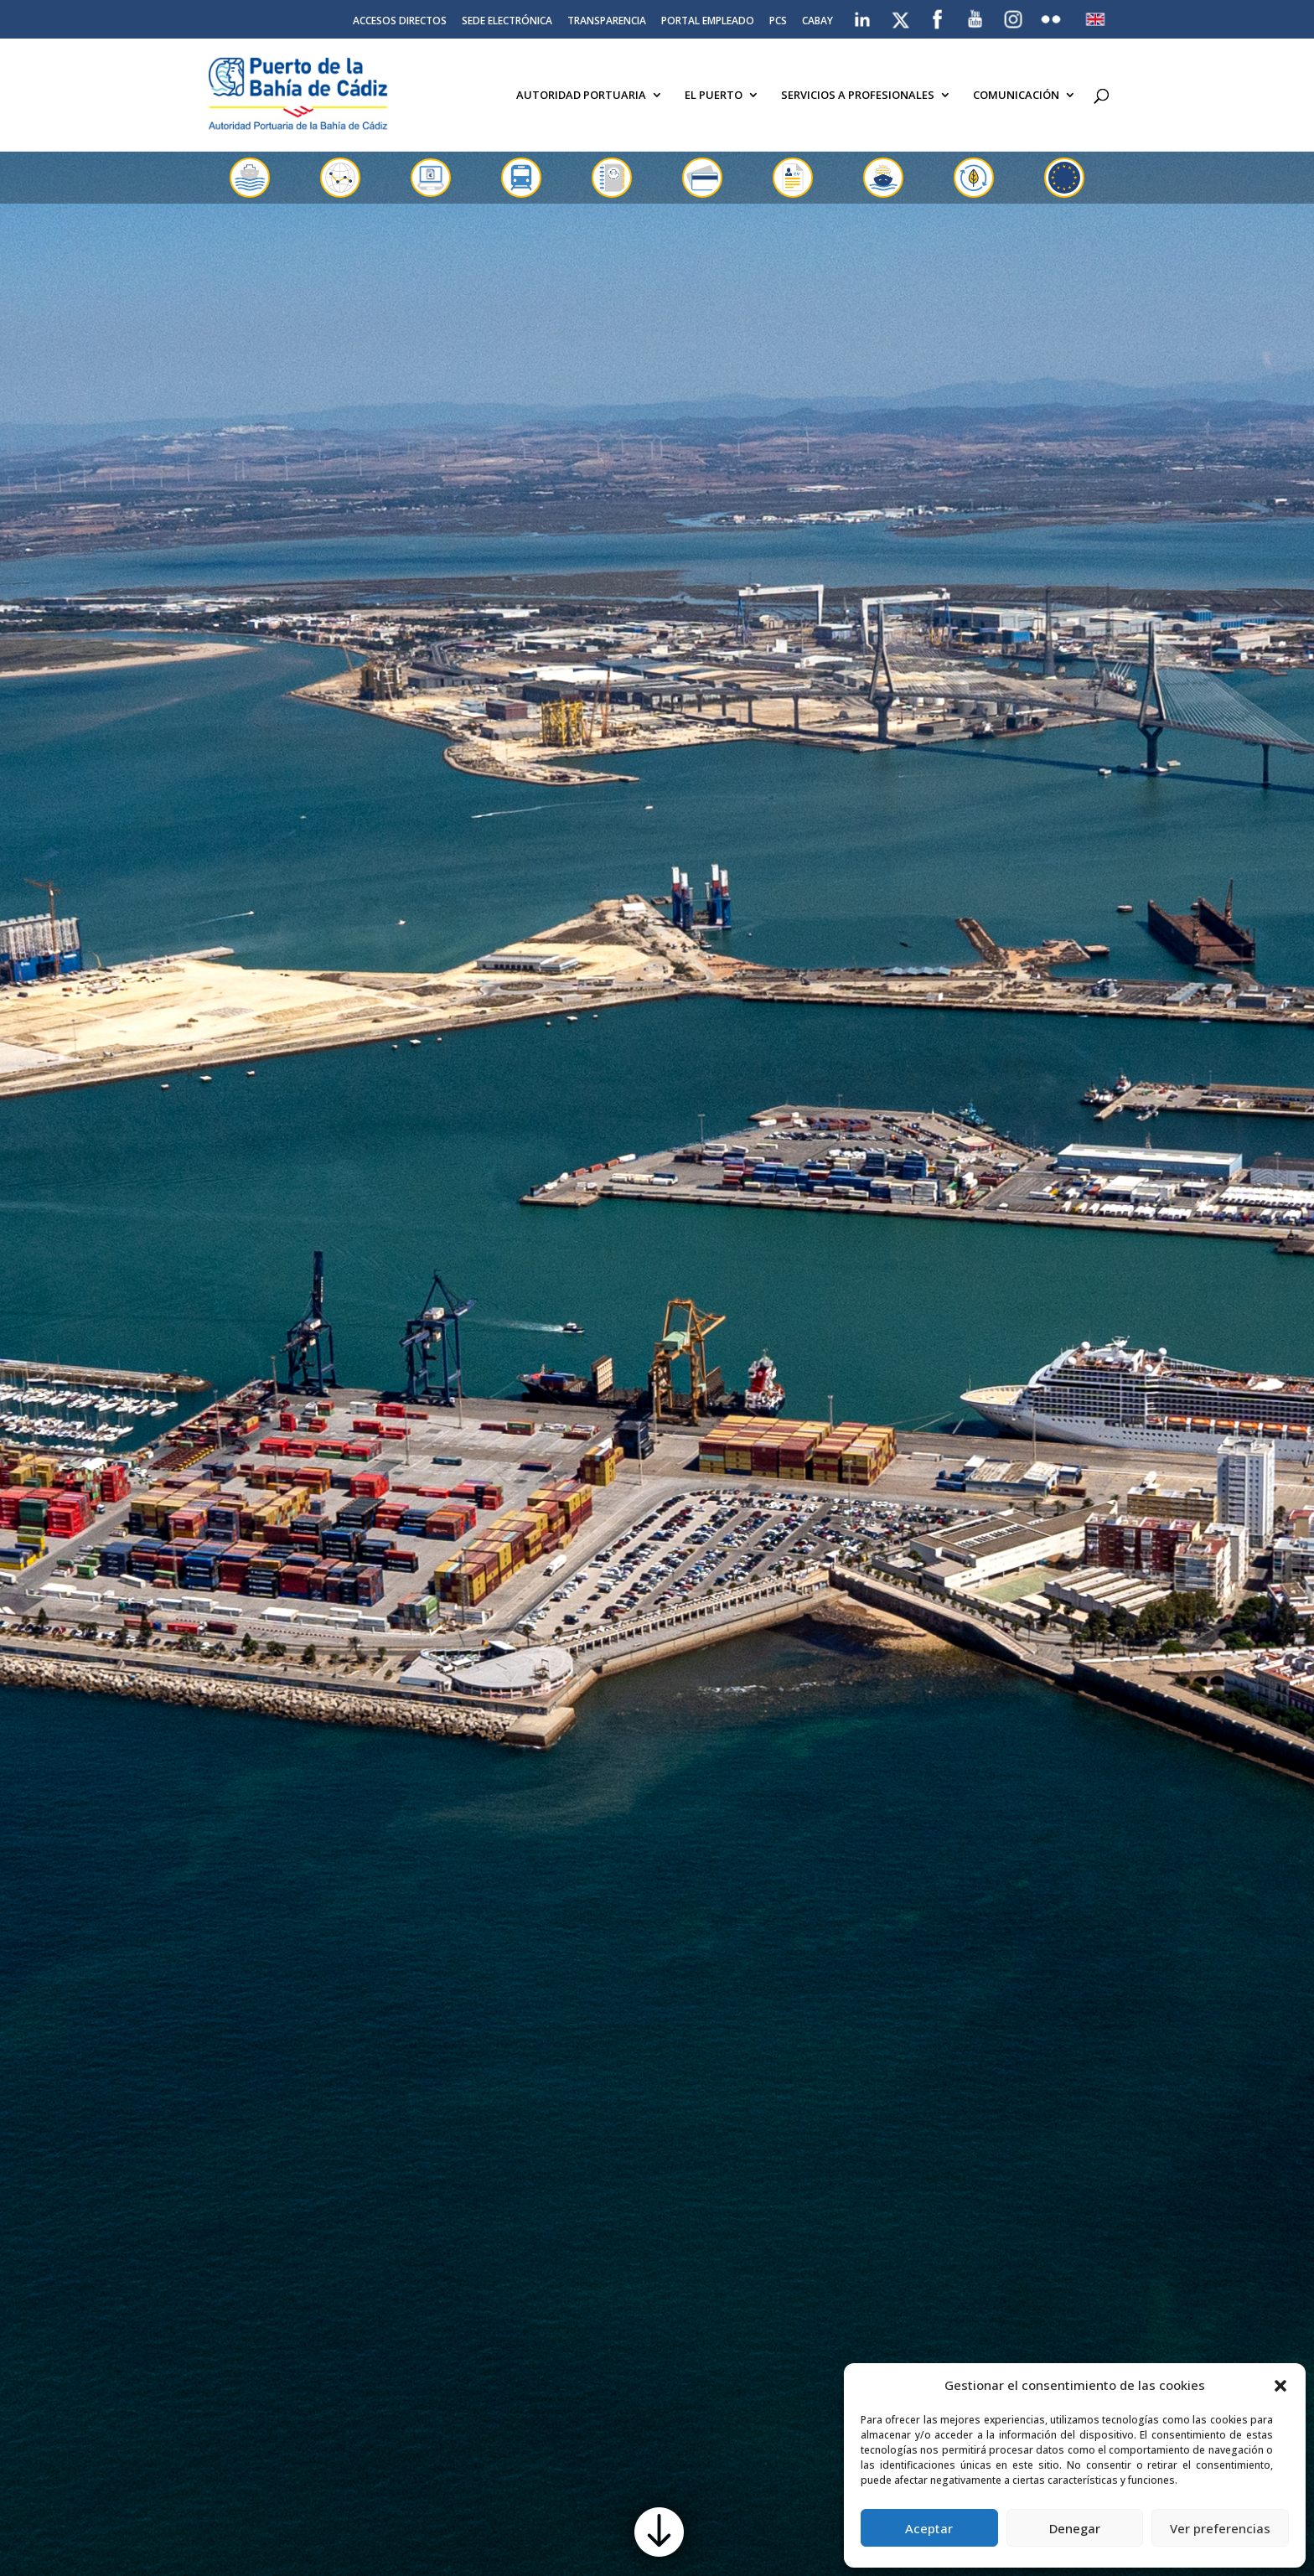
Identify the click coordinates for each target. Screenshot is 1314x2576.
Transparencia (606, 22)
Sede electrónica (507, 22)
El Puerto (713, 95)
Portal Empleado (707, 22)
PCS (778, 22)
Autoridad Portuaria (581, 95)
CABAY (817, 22)
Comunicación (1016, 95)
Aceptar (929, 2528)
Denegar (1074, 2528)
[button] (1280, 2385)
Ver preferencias (1220, 2528)
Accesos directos (400, 22)
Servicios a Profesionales (857, 95)
